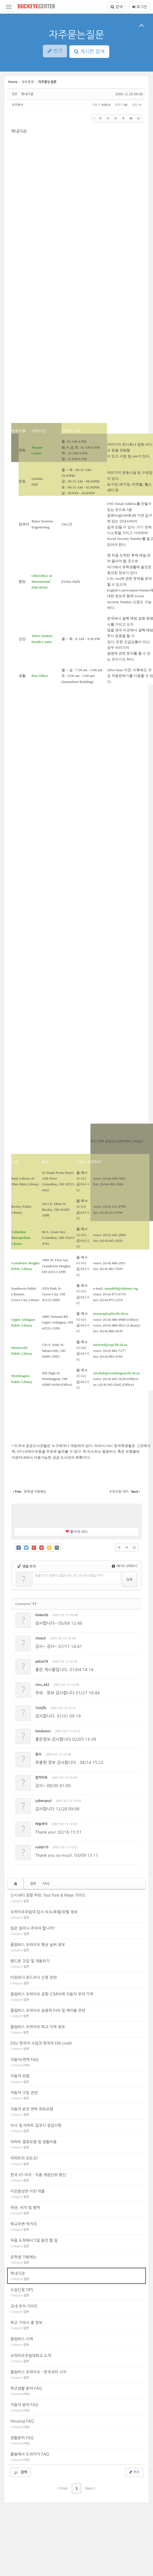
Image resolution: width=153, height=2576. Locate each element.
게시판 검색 (89, 51)
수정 (109, 1662)
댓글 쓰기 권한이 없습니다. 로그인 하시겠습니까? (69, 1575)
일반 (33, 1883)
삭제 (121, 1662)
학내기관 (27, 94)
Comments (26, 1604)
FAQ (46, 1883)
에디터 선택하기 (124, 1566)
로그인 (139, 7)
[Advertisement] (77, 1513)
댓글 (134, 1662)
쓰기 (133, 2472)
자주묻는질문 (76, 35)
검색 (116, 7)
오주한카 (17, 104)
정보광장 (28, 82)
